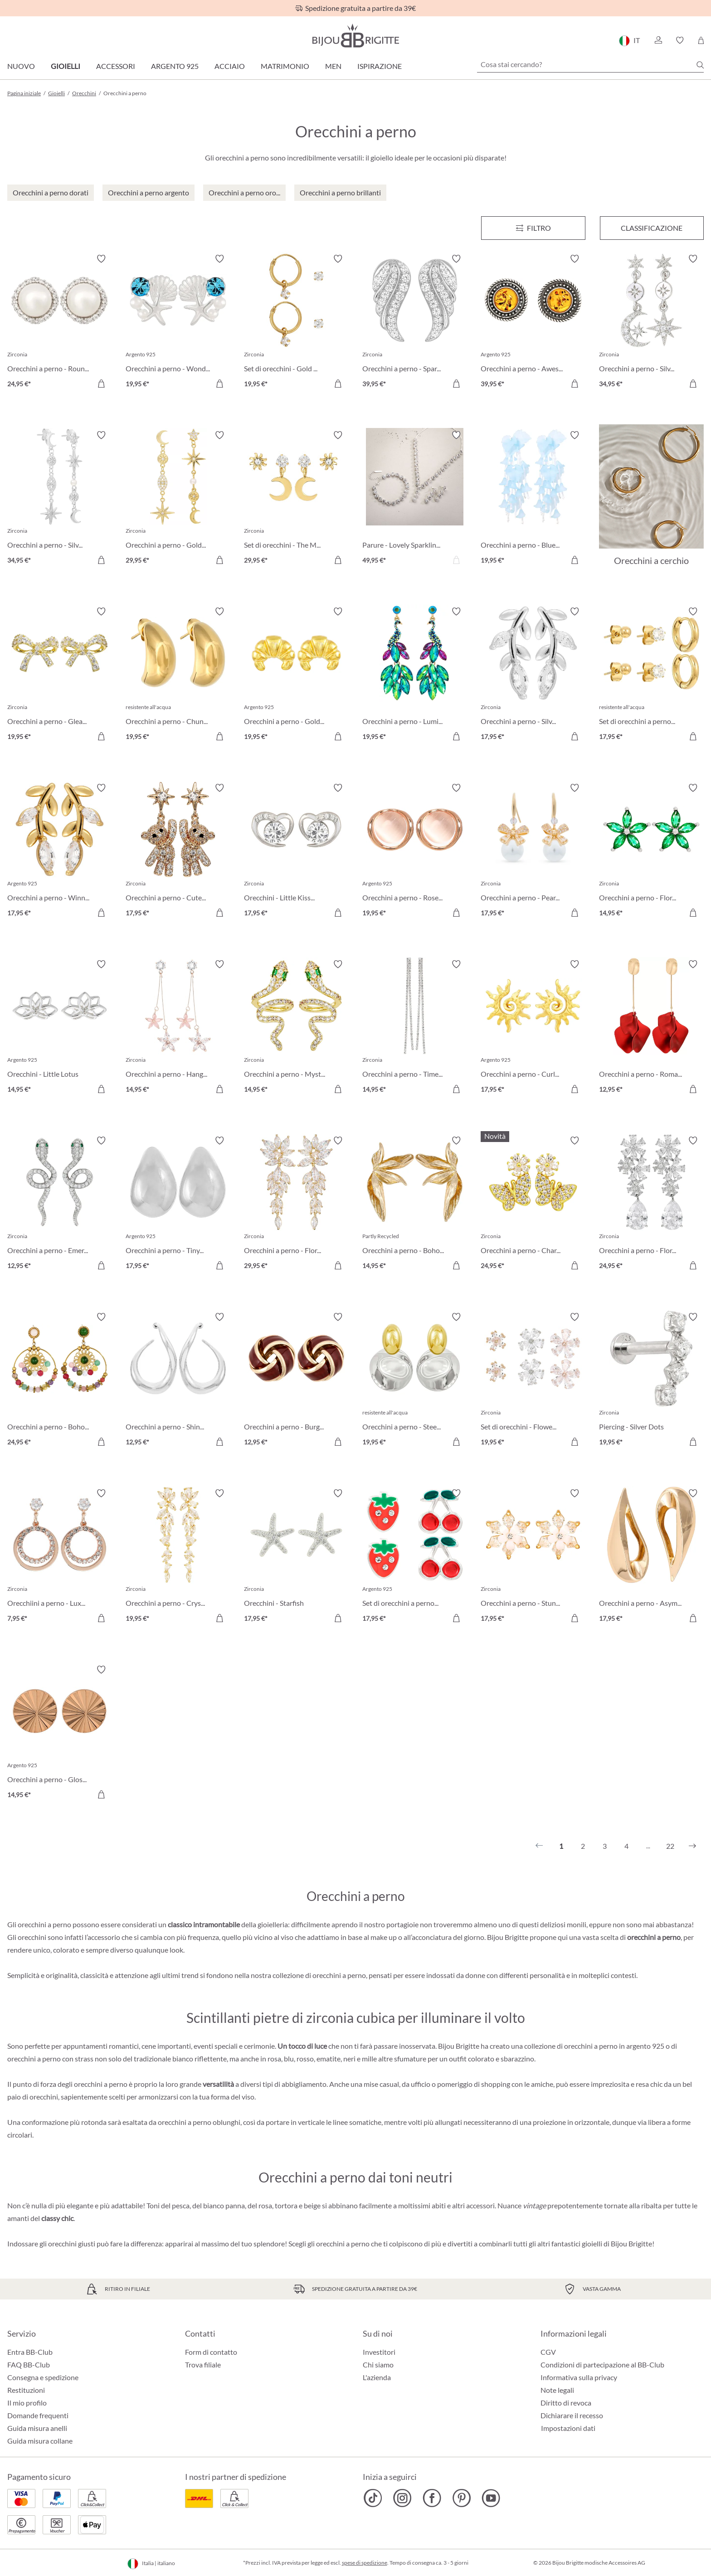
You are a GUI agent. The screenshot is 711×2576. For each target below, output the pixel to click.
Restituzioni (26, 2390)
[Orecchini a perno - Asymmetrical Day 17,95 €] (651, 1557)
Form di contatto (211, 2352)
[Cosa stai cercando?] (590, 64)
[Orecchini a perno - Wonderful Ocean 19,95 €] (178, 322)
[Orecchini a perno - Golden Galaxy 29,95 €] (178, 499)
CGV (548, 2352)
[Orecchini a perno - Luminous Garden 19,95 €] (414, 675)
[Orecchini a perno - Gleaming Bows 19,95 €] (59, 675)
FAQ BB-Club (28, 2364)
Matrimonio (285, 66)
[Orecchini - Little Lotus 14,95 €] (59, 1028)
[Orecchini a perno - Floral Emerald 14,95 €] (651, 851)
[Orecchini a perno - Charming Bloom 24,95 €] (533, 1204)
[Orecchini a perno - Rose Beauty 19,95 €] (414, 851)
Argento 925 (175, 66)
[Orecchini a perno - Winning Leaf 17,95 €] (59, 851)
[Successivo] (692, 1846)
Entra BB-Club (30, 2352)
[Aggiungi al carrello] (101, 383)
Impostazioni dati (568, 2428)
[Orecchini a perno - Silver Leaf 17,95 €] (533, 675)
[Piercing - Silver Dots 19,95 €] (651, 1380)
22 (670, 1846)
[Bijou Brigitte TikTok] (373, 2498)
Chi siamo (378, 2364)
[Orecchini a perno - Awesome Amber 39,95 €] (533, 322)
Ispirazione (379, 66)
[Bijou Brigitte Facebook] (432, 2498)
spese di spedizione (364, 2562)
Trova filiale (203, 2364)
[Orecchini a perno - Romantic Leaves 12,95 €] (651, 1028)
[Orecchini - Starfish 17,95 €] (296, 1557)
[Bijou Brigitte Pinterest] (461, 2498)
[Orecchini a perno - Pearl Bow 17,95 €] (533, 851)
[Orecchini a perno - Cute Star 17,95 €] (178, 851)
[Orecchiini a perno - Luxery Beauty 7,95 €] (59, 1557)
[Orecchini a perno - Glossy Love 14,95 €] (59, 1733)
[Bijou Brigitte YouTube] (491, 2498)
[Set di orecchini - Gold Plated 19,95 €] (296, 322)
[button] (658, 40)
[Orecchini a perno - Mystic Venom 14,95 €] (296, 1028)
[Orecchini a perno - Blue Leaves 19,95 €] (533, 499)
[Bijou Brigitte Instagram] (402, 2498)
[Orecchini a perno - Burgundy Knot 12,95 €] (296, 1380)
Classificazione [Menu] (651, 228)
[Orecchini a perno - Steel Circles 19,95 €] (414, 1380)
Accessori (115, 66)
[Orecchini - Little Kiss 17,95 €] (296, 851)
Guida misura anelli (37, 2428)
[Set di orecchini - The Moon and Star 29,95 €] (296, 499)
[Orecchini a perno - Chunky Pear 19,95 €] (178, 675)
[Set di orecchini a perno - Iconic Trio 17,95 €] (651, 675)
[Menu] (533, 228)
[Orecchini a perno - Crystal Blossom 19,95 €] (178, 1557)
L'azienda (377, 2377)
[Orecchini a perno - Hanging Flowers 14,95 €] (178, 1028)
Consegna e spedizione (42, 2377)
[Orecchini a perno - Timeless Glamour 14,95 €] (414, 1028)
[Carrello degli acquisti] (701, 40)
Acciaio (229, 66)
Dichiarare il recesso (572, 2415)
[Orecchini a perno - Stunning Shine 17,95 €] (533, 1557)
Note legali (557, 2390)
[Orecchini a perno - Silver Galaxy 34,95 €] (59, 499)
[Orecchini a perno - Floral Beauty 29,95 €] (296, 1204)
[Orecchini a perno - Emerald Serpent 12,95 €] (59, 1204)
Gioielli (65, 66)
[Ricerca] (700, 65)
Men (333, 66)
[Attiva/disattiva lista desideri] (101, 259)
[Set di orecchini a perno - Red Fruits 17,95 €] (414, 1557)
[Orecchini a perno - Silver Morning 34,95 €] (651, 322)
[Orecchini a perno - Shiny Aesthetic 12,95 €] (178, 1380)
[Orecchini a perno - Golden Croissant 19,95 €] (296, 675)
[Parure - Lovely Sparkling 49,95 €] (414, 499)
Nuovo (21, 66)
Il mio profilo (27, 2402)
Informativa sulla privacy (579, 2377)
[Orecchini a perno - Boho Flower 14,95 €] (414, 1204)
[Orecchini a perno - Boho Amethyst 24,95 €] (59, 1380)
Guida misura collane (40, 2440)
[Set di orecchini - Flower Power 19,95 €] (533, 1380)
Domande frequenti (37, 2415)
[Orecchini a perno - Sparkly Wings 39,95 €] (414, 322)
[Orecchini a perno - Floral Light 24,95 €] (651, 1204)
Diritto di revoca (566, 2402)
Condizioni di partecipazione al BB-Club (602, 2364)
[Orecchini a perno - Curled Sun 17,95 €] (533, 1028)
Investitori (379, 2352)
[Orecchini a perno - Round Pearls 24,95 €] (59, 322)
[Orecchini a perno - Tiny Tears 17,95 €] (178, 1204)
